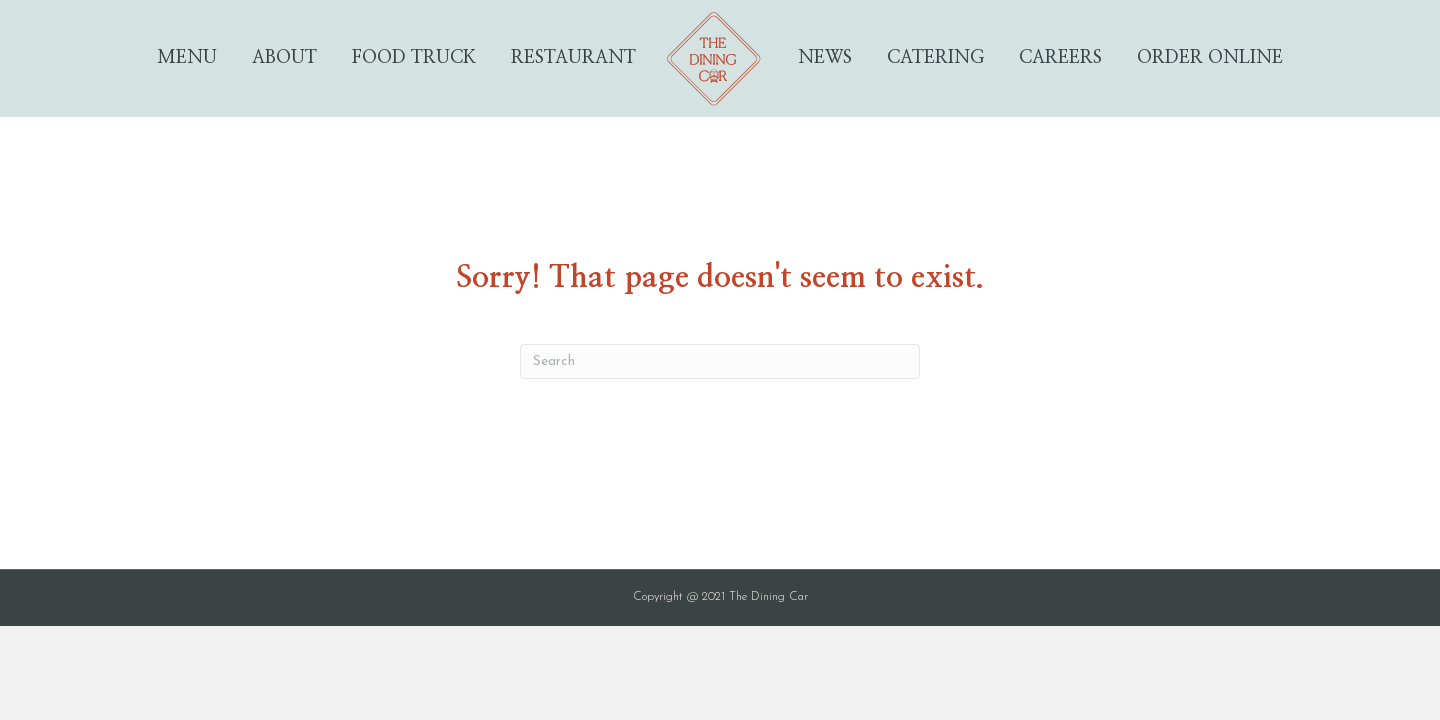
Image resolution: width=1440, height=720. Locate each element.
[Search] (720, 361)
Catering (935, 58)
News (825, 58)
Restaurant (573, 58)
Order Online (1210, 58)
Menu (187, 58)
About (284, 58)
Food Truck (414, 58)
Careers (1060, 58)
